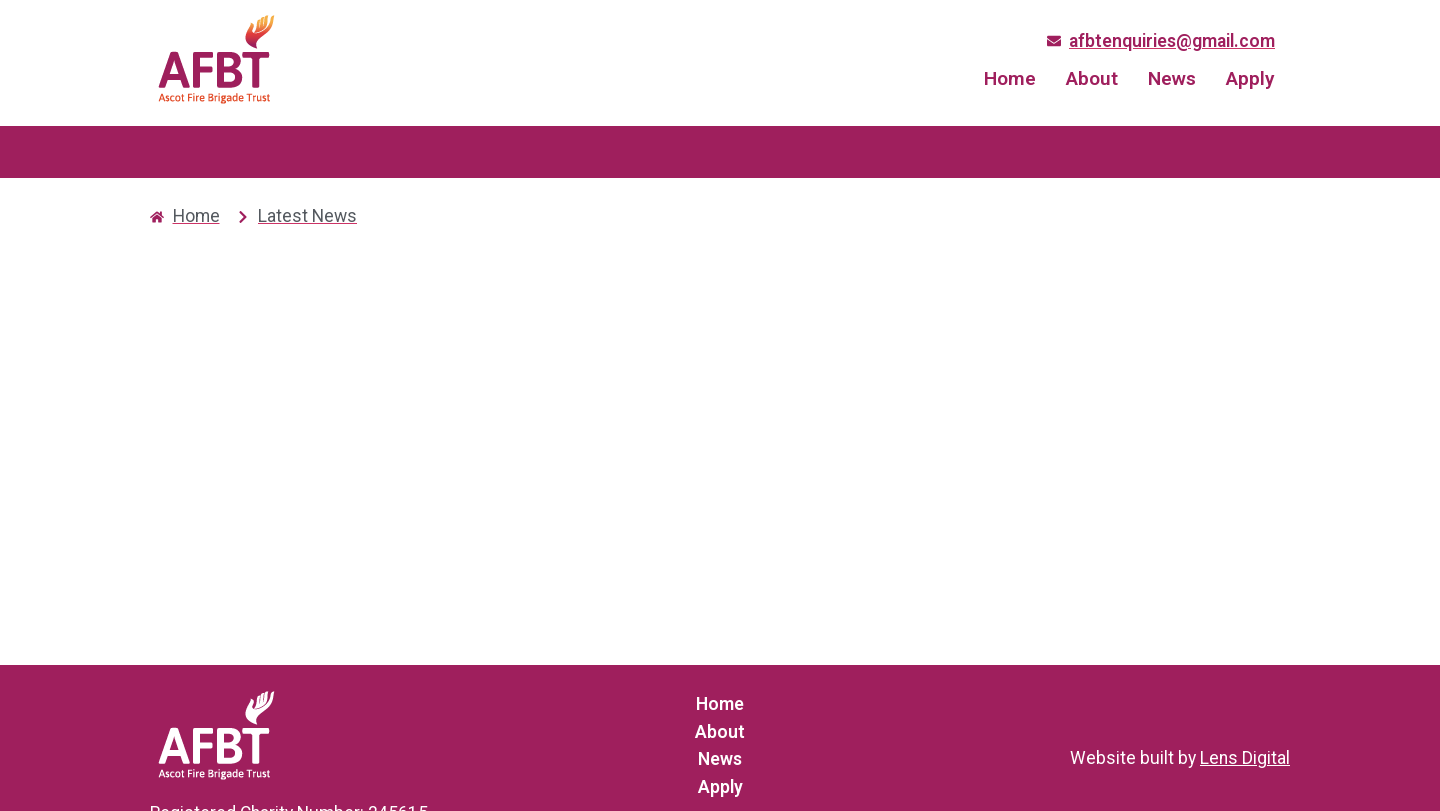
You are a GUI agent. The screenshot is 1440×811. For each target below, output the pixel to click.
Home (1010, 78)
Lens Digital (1245, 758)
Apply (1250, 78)
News (1172, 78)
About (1092, 78)
